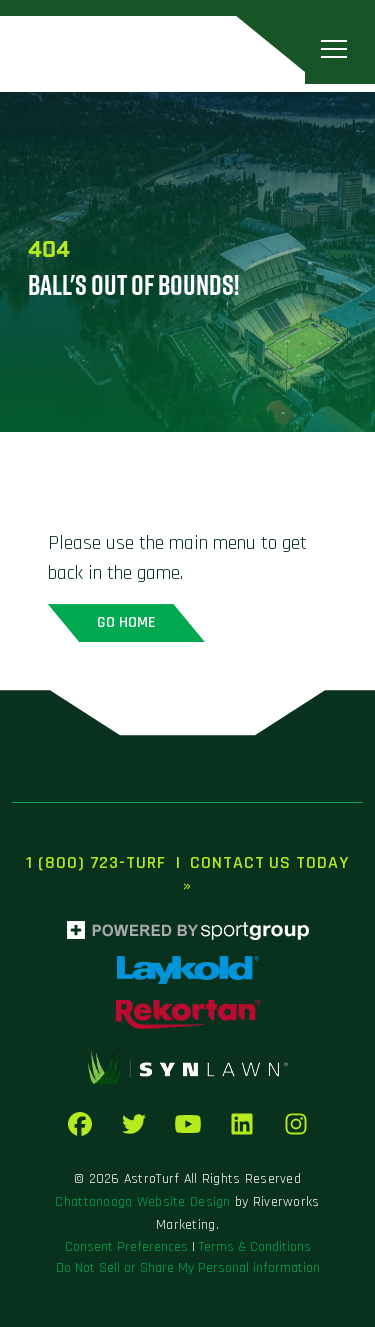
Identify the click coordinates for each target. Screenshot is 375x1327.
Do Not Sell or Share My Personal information (188, 1268)
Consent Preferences (126, 1247)
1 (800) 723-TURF (95, 862)
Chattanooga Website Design (142, 1202)
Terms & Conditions (255, 1247)
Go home (126, 622)
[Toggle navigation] (334, 49)
